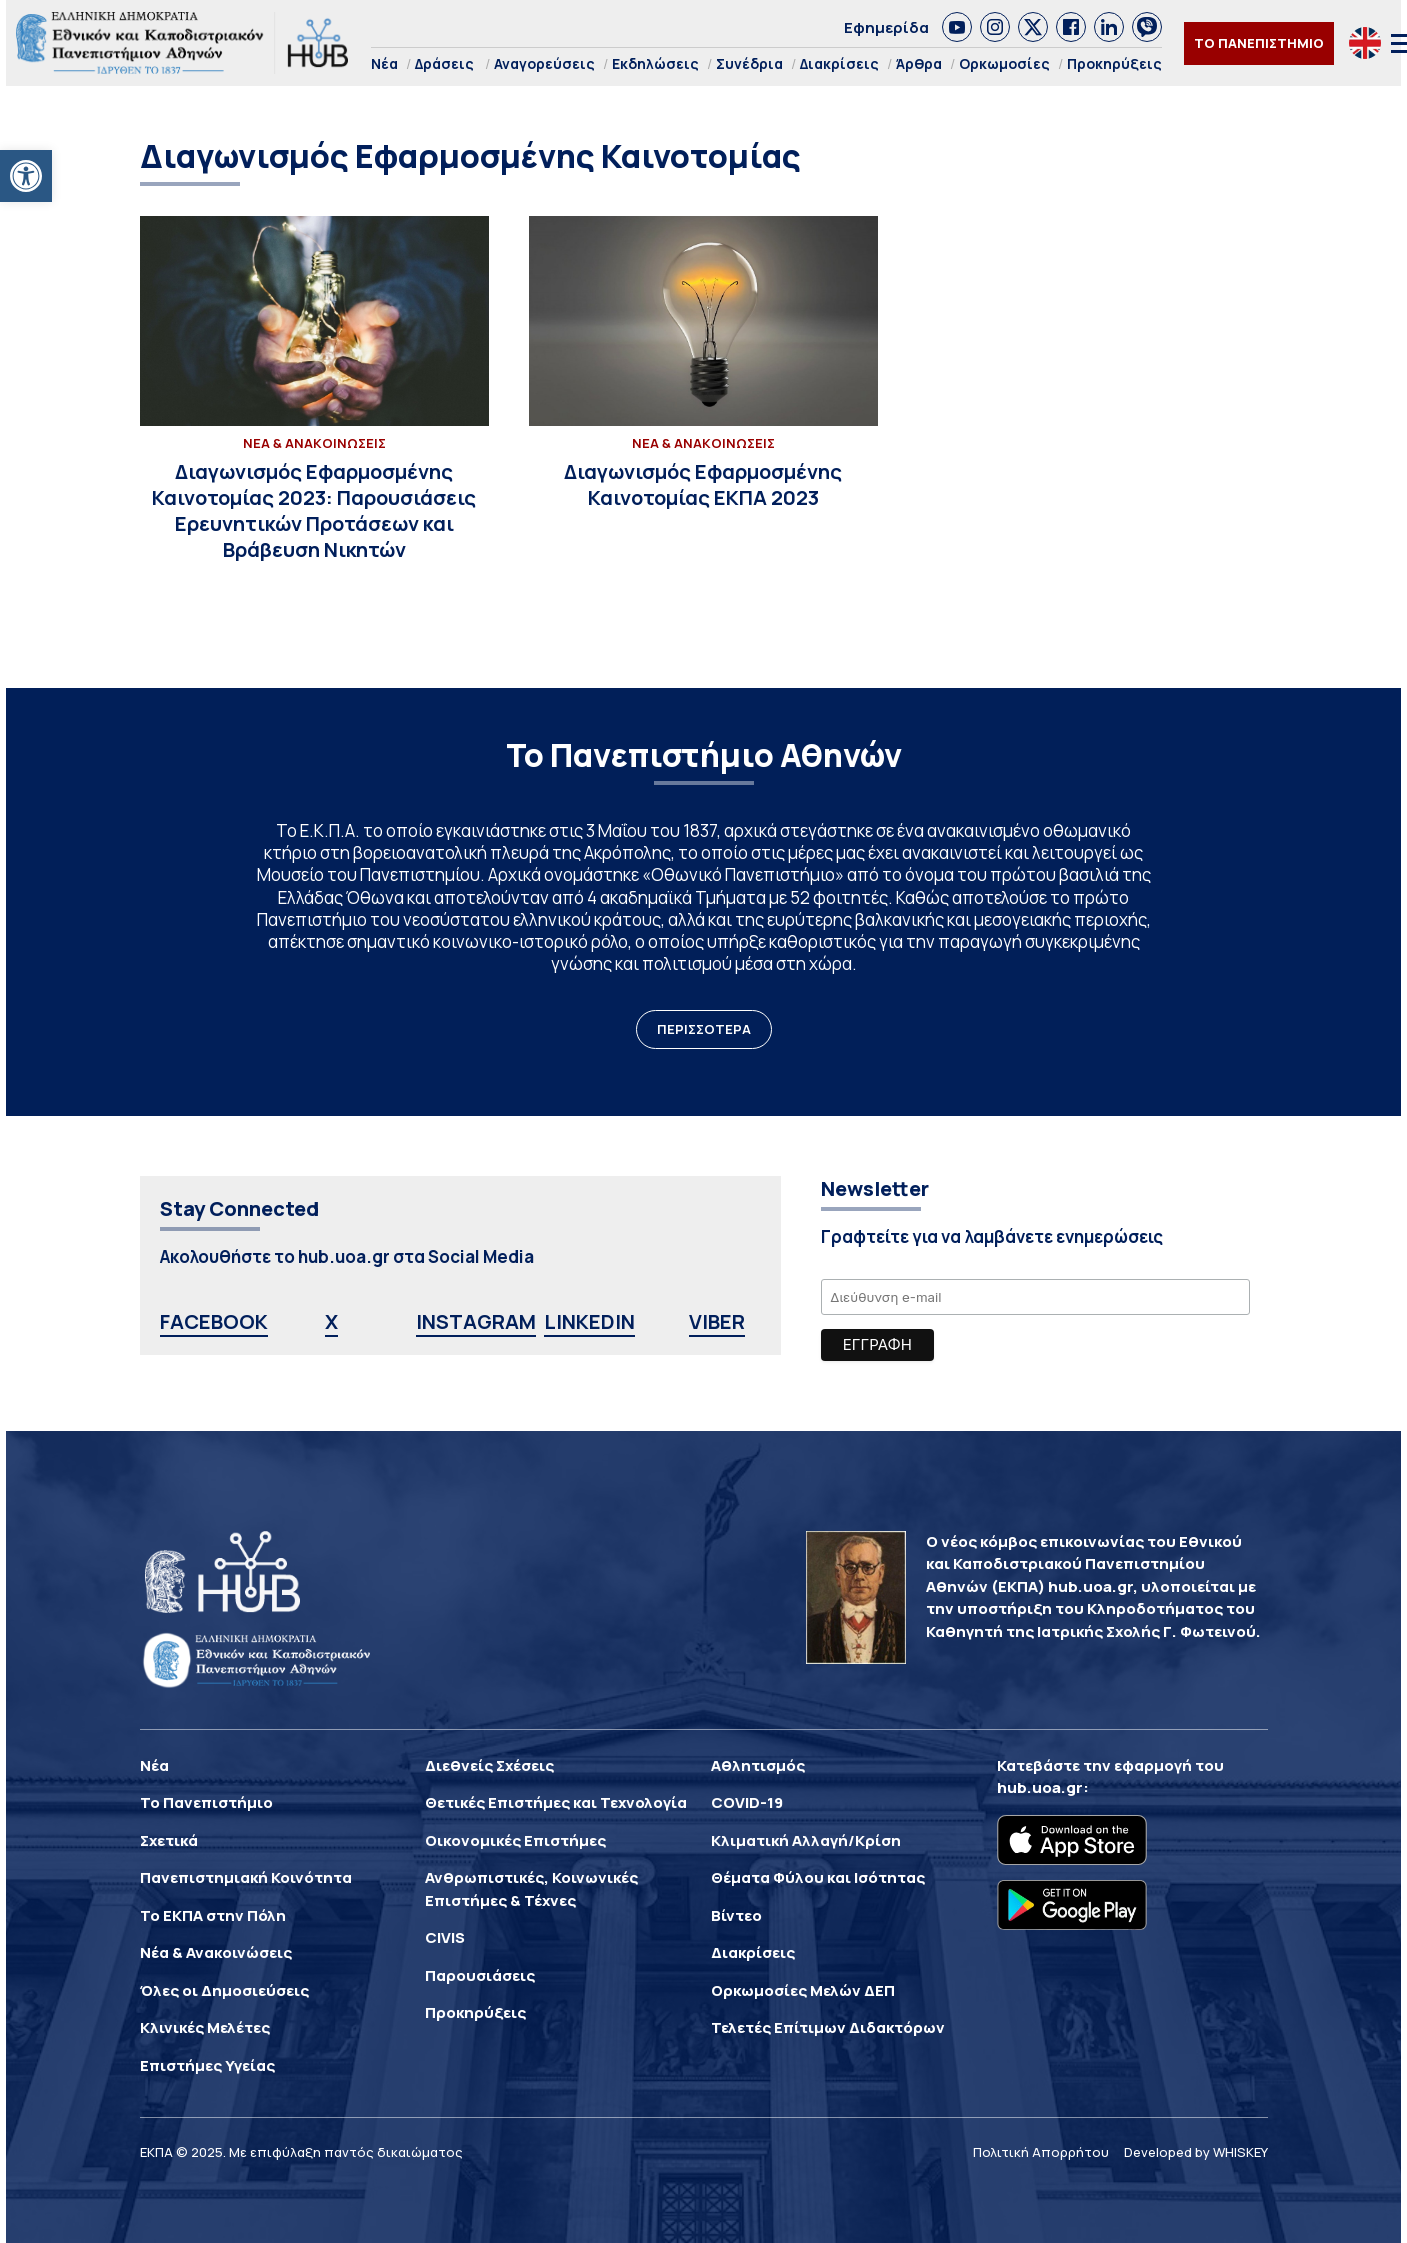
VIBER (717, 1321)
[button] (26, 176)
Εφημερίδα (886, 27)
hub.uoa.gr (1040, 1787)
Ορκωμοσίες (1004, 63)
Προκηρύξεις (1114, 63)
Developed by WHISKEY (1196, 2152)
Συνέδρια (749, 63)
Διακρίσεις (839, 63)
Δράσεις (444, 63)
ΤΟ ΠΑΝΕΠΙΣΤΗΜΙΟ (1259, 43)
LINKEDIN (589, 1321)
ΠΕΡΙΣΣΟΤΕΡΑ (704, 1029)
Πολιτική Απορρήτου (1041, 2152)
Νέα (384, 63)
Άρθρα (919, 63)
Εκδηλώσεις (655, 63)
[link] (957, 27)
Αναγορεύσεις (544, 63)
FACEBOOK (214, 1321)
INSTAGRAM (476, 1321)
